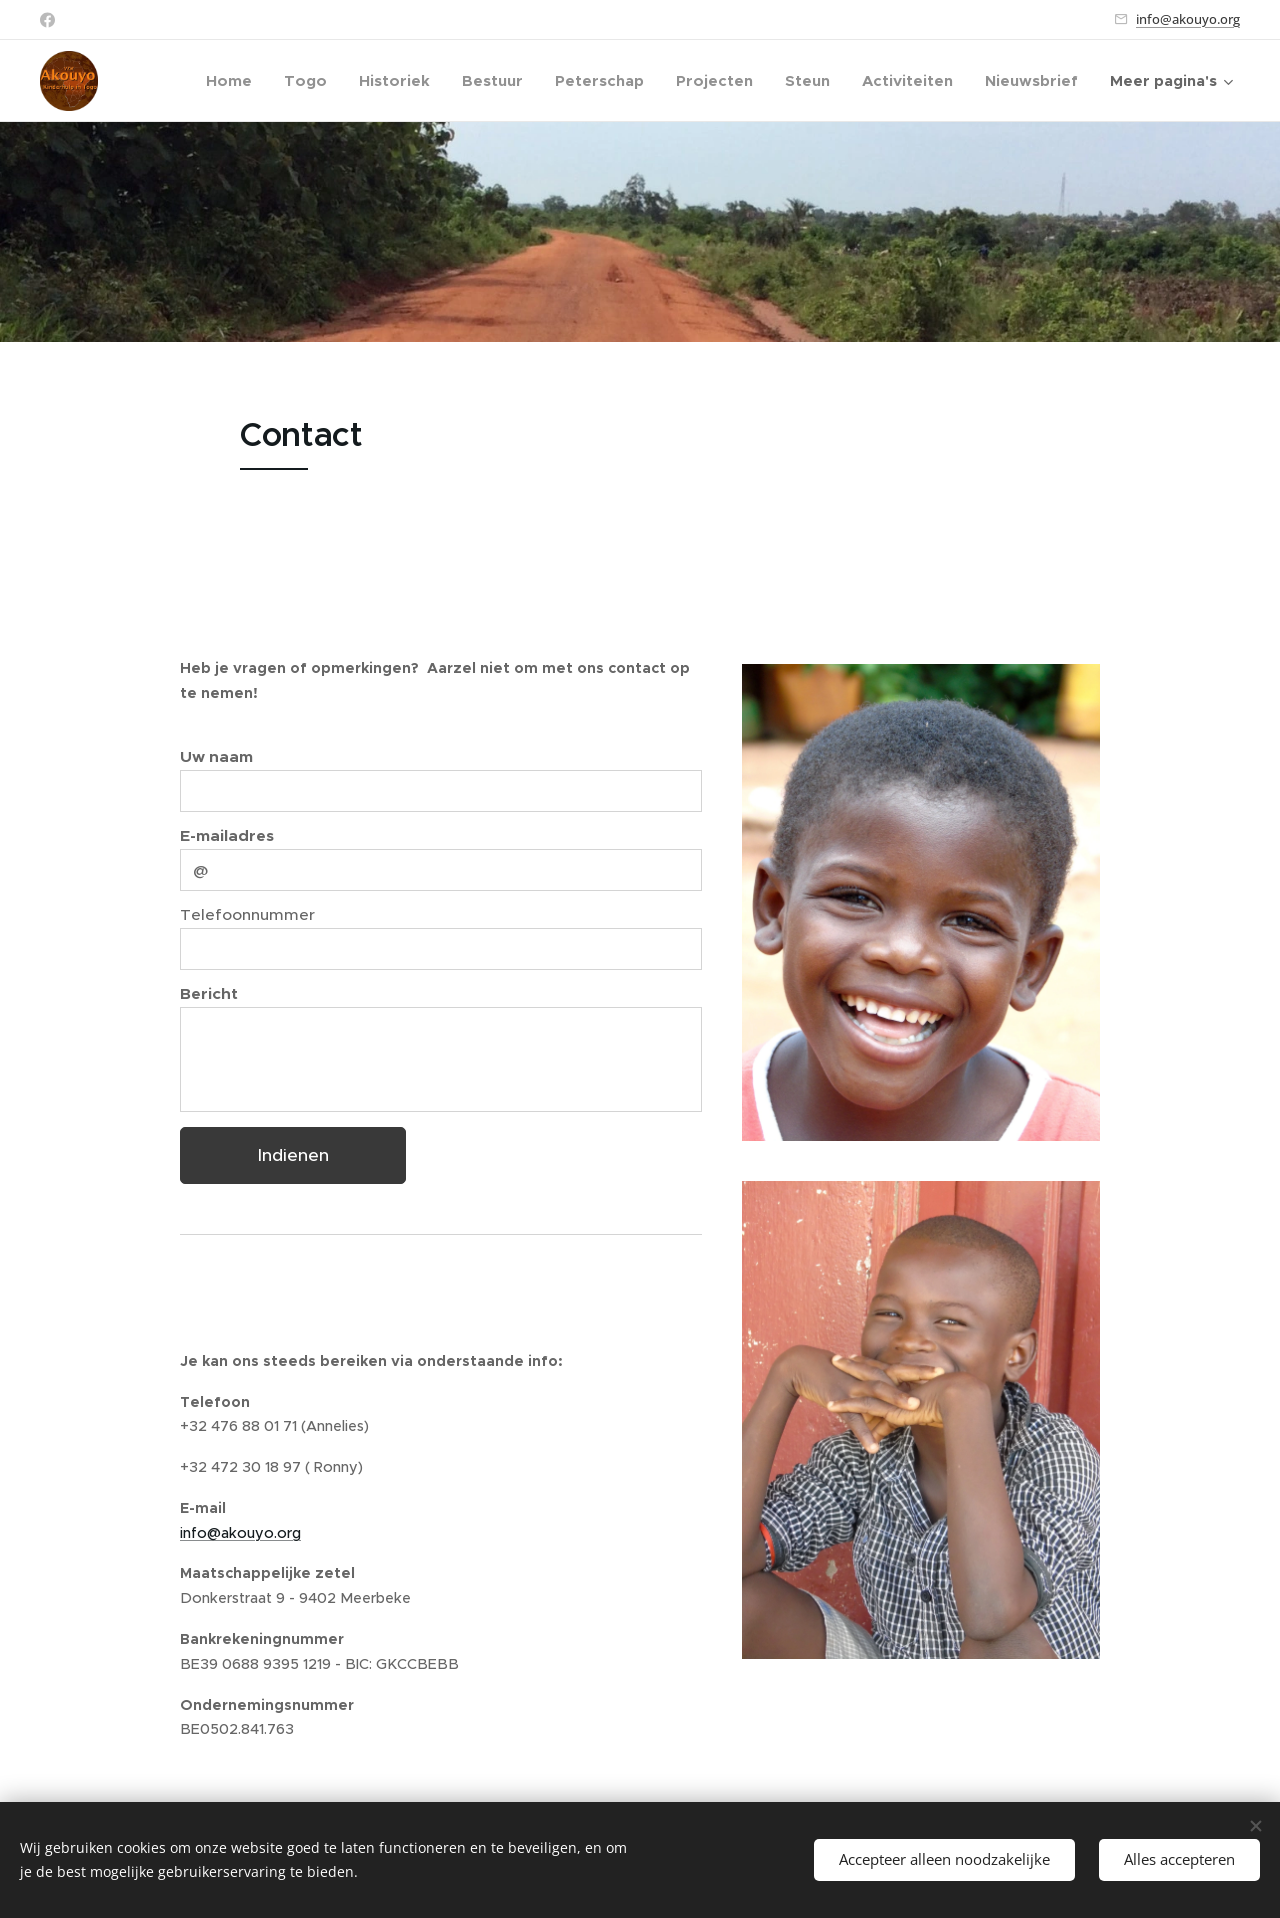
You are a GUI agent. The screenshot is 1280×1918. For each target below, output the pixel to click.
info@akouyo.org (1188, 19)
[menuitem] (234, 81)
